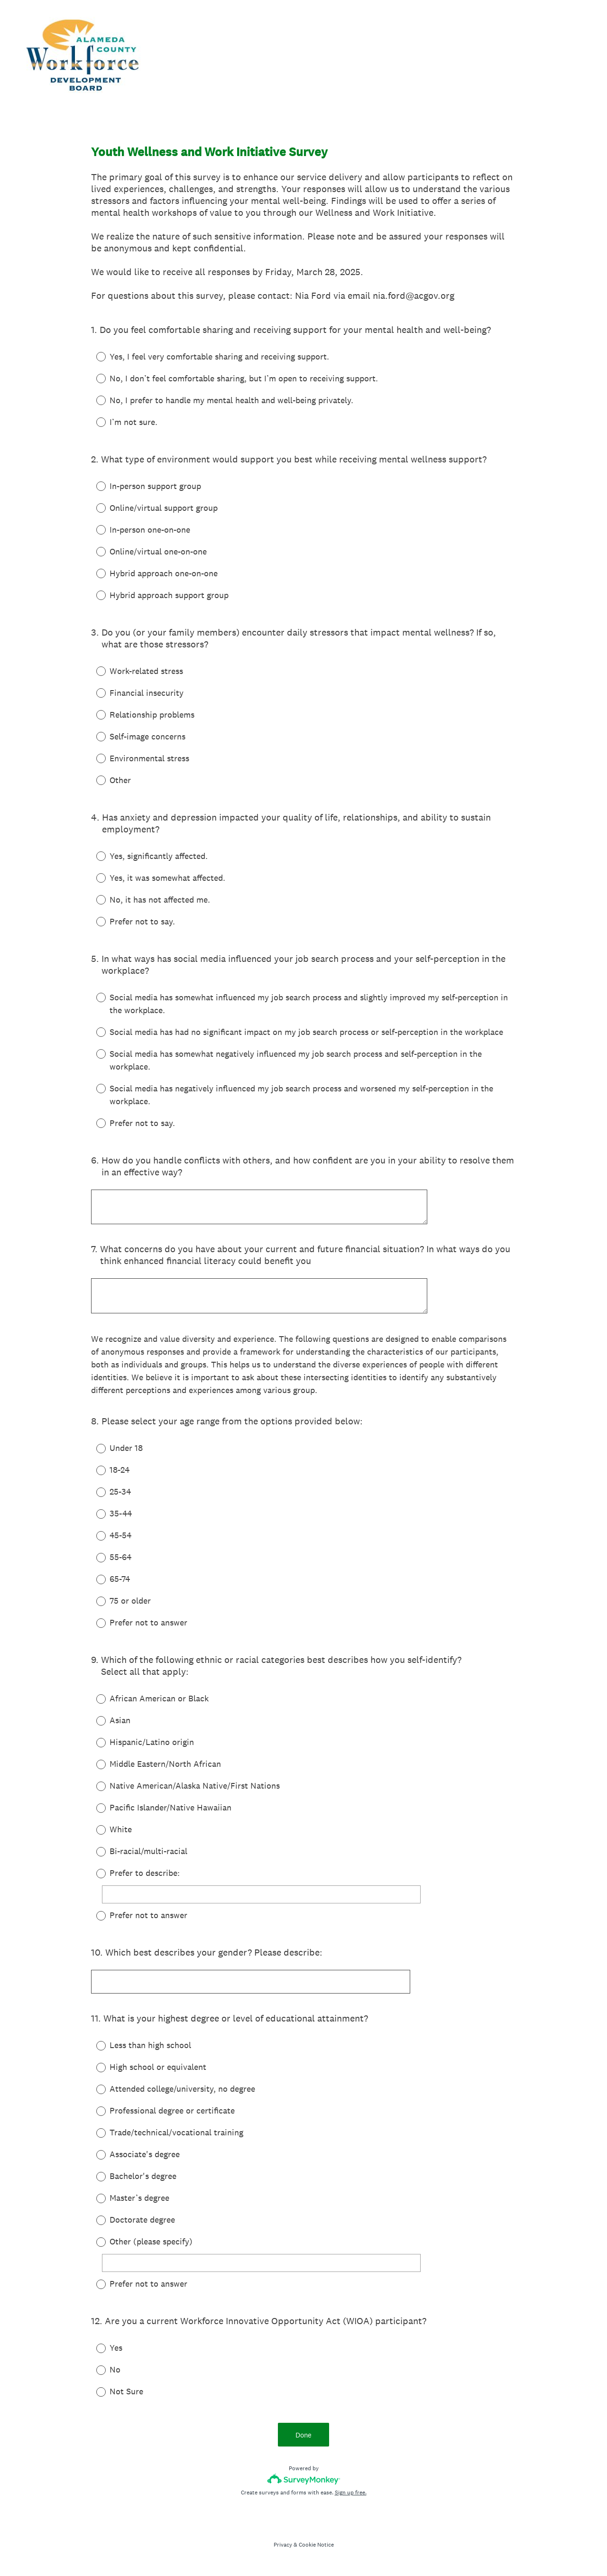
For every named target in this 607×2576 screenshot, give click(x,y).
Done (303, 2436)
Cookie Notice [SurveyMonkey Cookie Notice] (316, 2547)
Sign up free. (351, 2495)
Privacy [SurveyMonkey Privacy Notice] (283, 2547)
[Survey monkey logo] (304, 2481)
